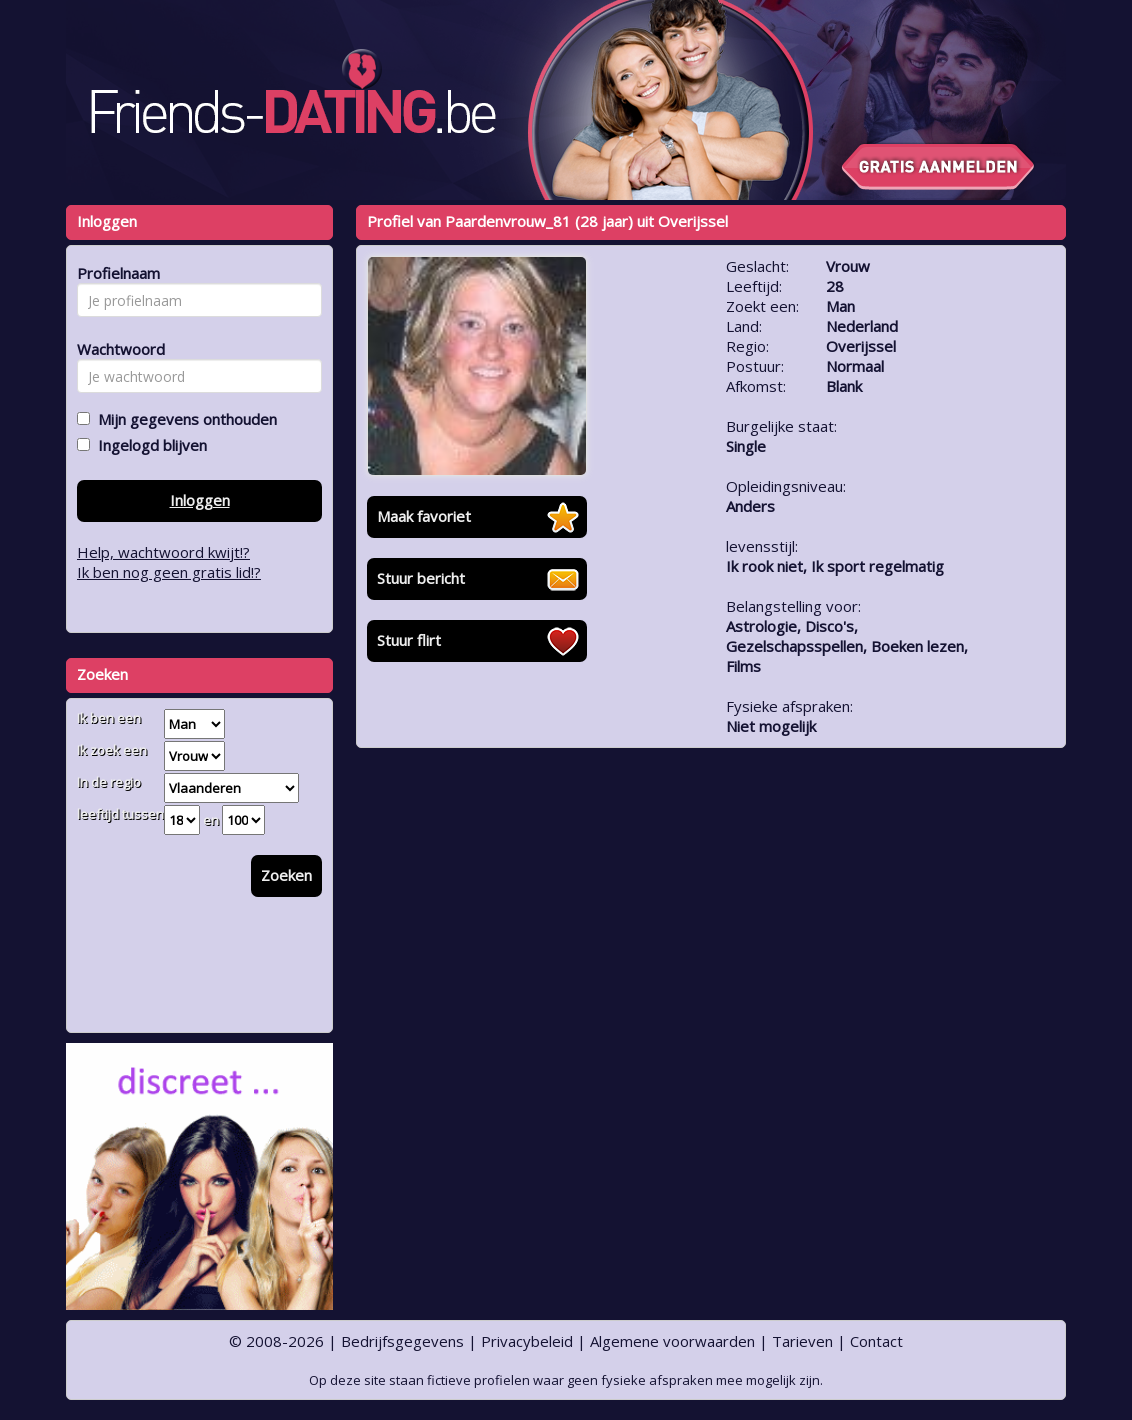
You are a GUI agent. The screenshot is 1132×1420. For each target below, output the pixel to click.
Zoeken (286, 875)
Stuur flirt (409, 640)
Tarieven (802, 1341)
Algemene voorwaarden (672, 1341)
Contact (876, 1341)
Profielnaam (115, 273)
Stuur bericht (421, 578)
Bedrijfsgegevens (402, 1341)
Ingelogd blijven (148, 445)
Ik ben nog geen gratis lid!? (169, 572)
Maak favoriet (424, 516)
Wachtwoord (115, 349)
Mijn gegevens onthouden (183, 419)
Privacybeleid (527, 1341)
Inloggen (200, 500)
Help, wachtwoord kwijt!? (163, 552)
